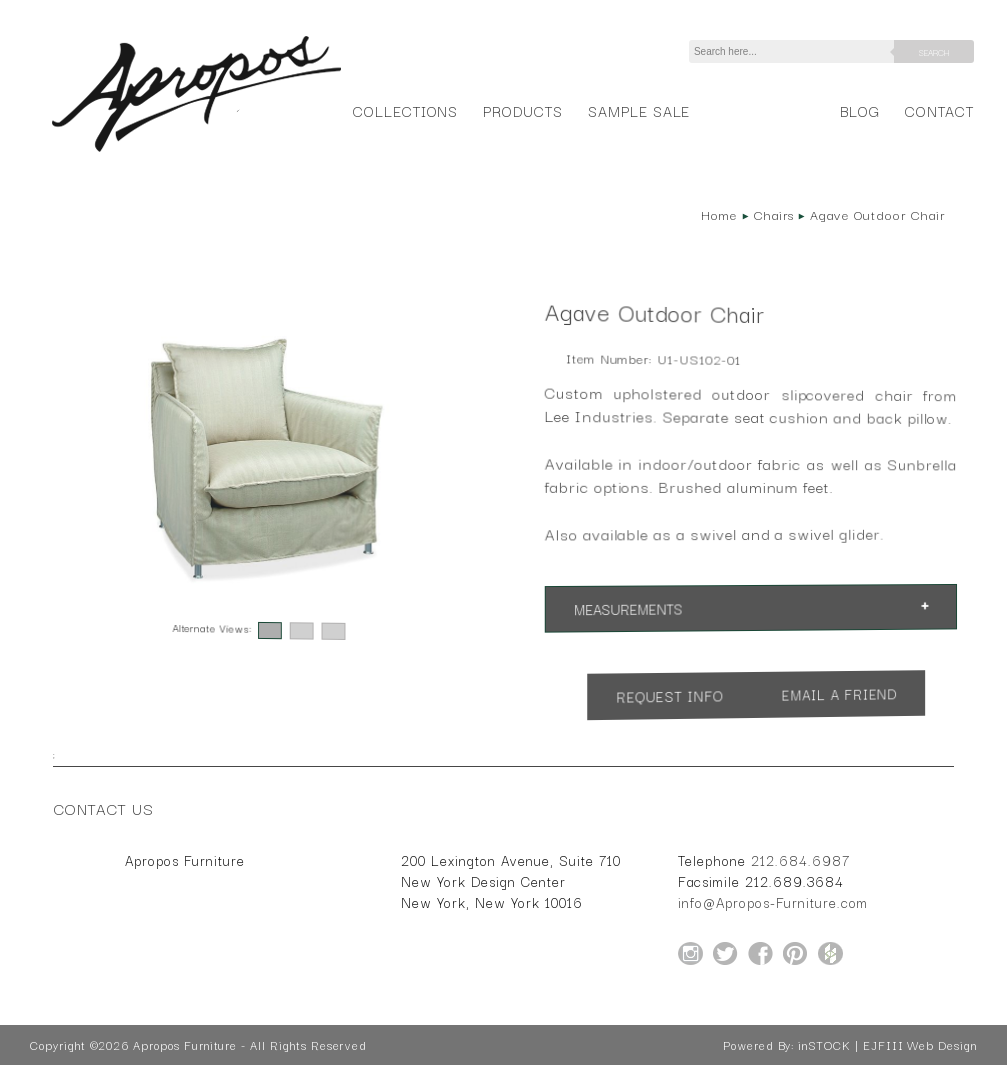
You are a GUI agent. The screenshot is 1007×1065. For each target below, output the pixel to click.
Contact (939, 110)
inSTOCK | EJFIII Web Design (887, 1045)
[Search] (795, 51)
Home (719, 214)
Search (934, 52)
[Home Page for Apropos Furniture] (196, 152)
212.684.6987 (800, 860)
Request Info (670, 695)
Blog (860, 110)
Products (523, 110)
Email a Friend (840, 693)
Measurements (628, 608)
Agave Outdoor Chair (877, 214)
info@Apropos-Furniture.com (773, 902)
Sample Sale (639, 110)
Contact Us (104, 808)
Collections (405, 110)
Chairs (774, 214)
